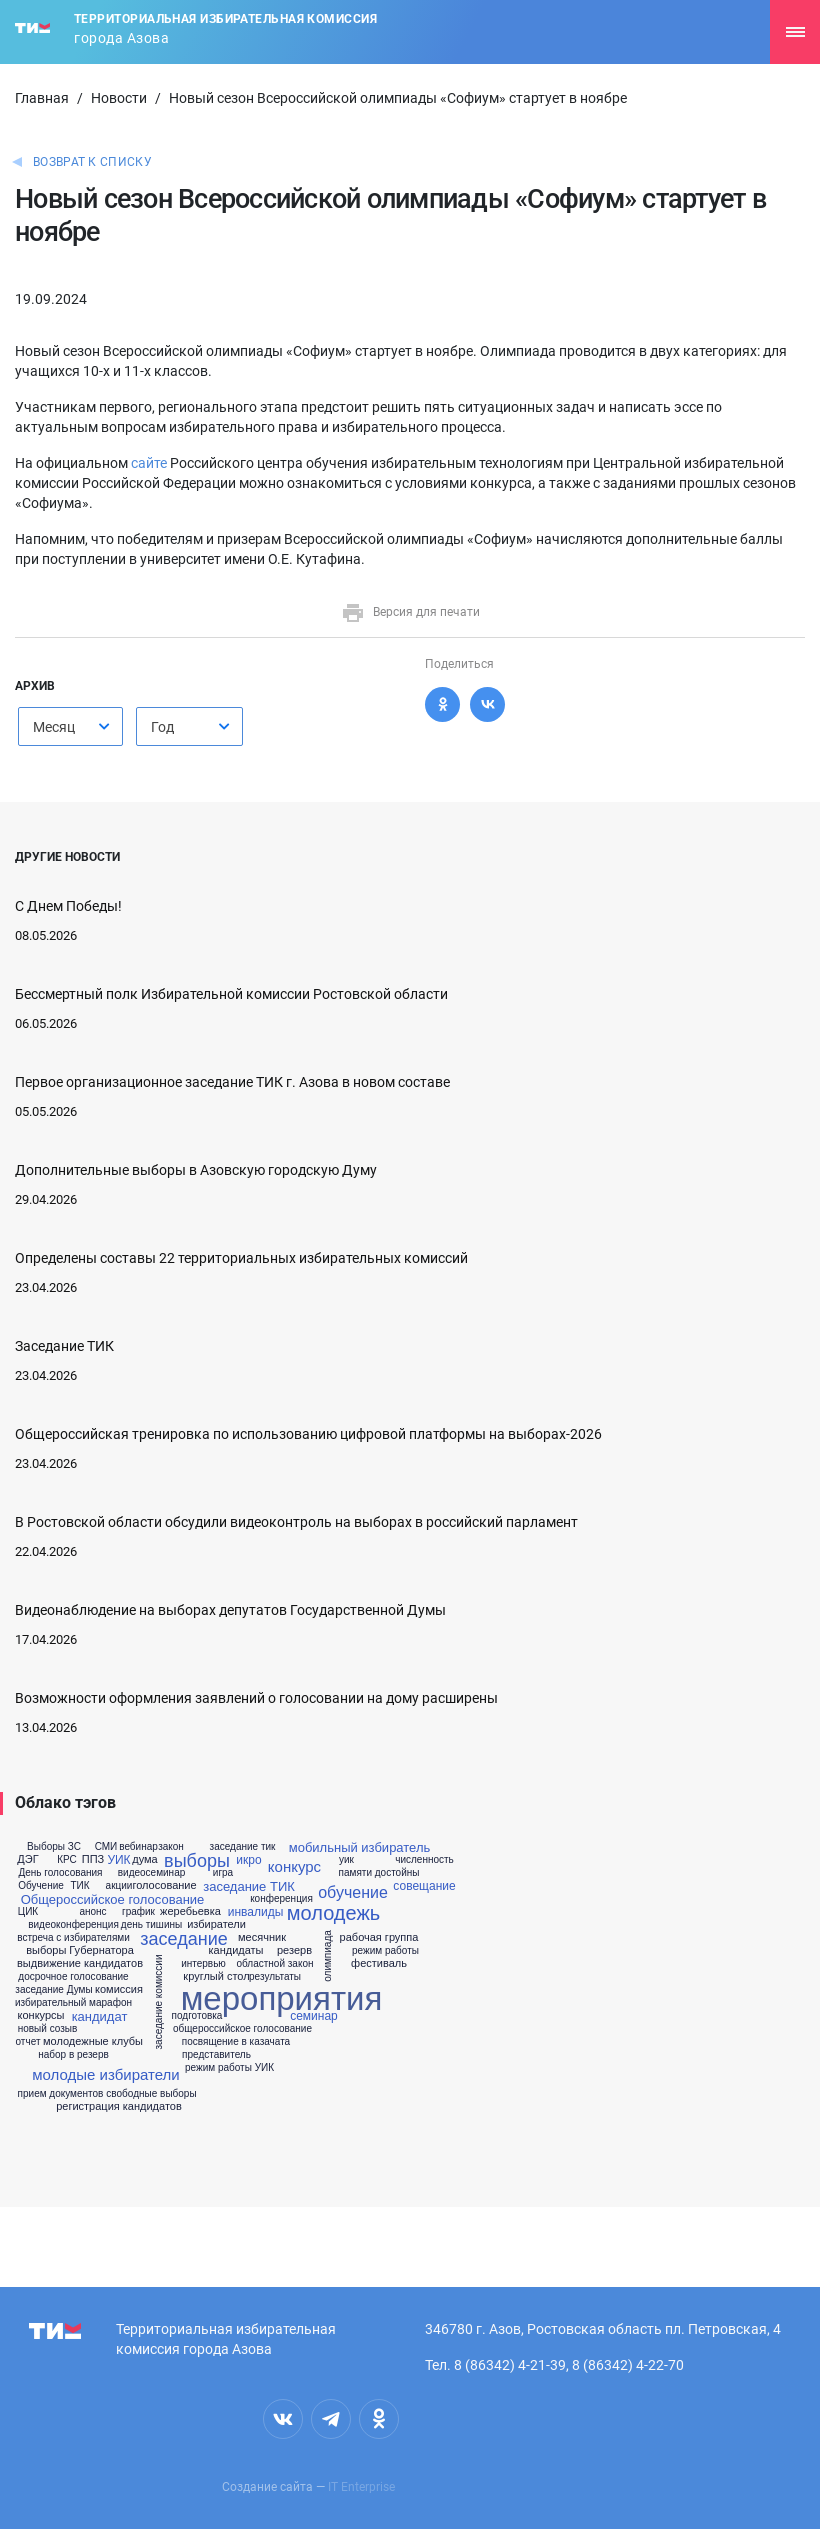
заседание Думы (53, 1990)
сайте (149, 463)
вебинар (138, 1847)
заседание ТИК (249, 1886)
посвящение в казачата (236, 2042)
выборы (197, 1861)
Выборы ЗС (54, 1847)
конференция (281, 1899)
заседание (183, 1939)
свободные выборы (151, 2094)
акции (119, 1886)
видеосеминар (152, 1873)
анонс (92, 1912)
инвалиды (256, 1912)
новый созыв (48, 2029)
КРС (67, 1860)
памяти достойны (379, 1873)
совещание (424, 1886)
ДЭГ (27, 1859)
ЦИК (28, 1912)
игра (223, 1873)
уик (346, 1860)
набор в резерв (73, 2055)
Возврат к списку (92, 162)
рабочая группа (379, 1937)
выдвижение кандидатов (80, 1963)
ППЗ (93, 1859)
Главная (42, 98)
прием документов (61, 2094)
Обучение (41, 1886)
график (138, 1912)
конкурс (294, 1866)
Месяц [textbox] (54, 727)
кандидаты (235, 1950)
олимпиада (328, 1957)
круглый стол (216, 1976)
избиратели (216, 1924)
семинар (314, 2016)
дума (144, 1859)
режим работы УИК (229, 2068)
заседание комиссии (159, 2001)
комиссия (119, 1989)
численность (424, 1860)
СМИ (106, 1847)
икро (248, 1860)
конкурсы (41, 2015)
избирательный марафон (73, 2003)
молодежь (333, 1913)
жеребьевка (190, 1911)
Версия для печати (410, 612)
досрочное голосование (73, 1977)
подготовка (197, 2016)
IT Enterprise (361, 2487)
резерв (294, 1950)
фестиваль (379, 1963)
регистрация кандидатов (119, 2106)
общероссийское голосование (242, 2029)
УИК (118, 1860)
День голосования (60, 1873)
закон (171, 1847)
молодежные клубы (93, 2041)
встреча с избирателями (73, 1938)
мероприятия (282, 1998)
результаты (275, 1977)
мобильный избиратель (360, 1847)
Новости (119, 98)
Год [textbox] (162, 727)
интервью (203, 1964)
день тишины (151, 1925)
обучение (353, 1893)
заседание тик (243, 1847)
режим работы (385, 1951)
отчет (28, 2042)
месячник (262, 1937)
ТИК (79, 1886)
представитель (216, 2055)
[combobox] (70, 726)
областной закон (275, 1964)
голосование (164, 1885)
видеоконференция (73, 1925)
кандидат (100, 2016)
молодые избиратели (105, 2074)
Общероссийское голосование (113, 1899)
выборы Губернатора (80, 1950)
